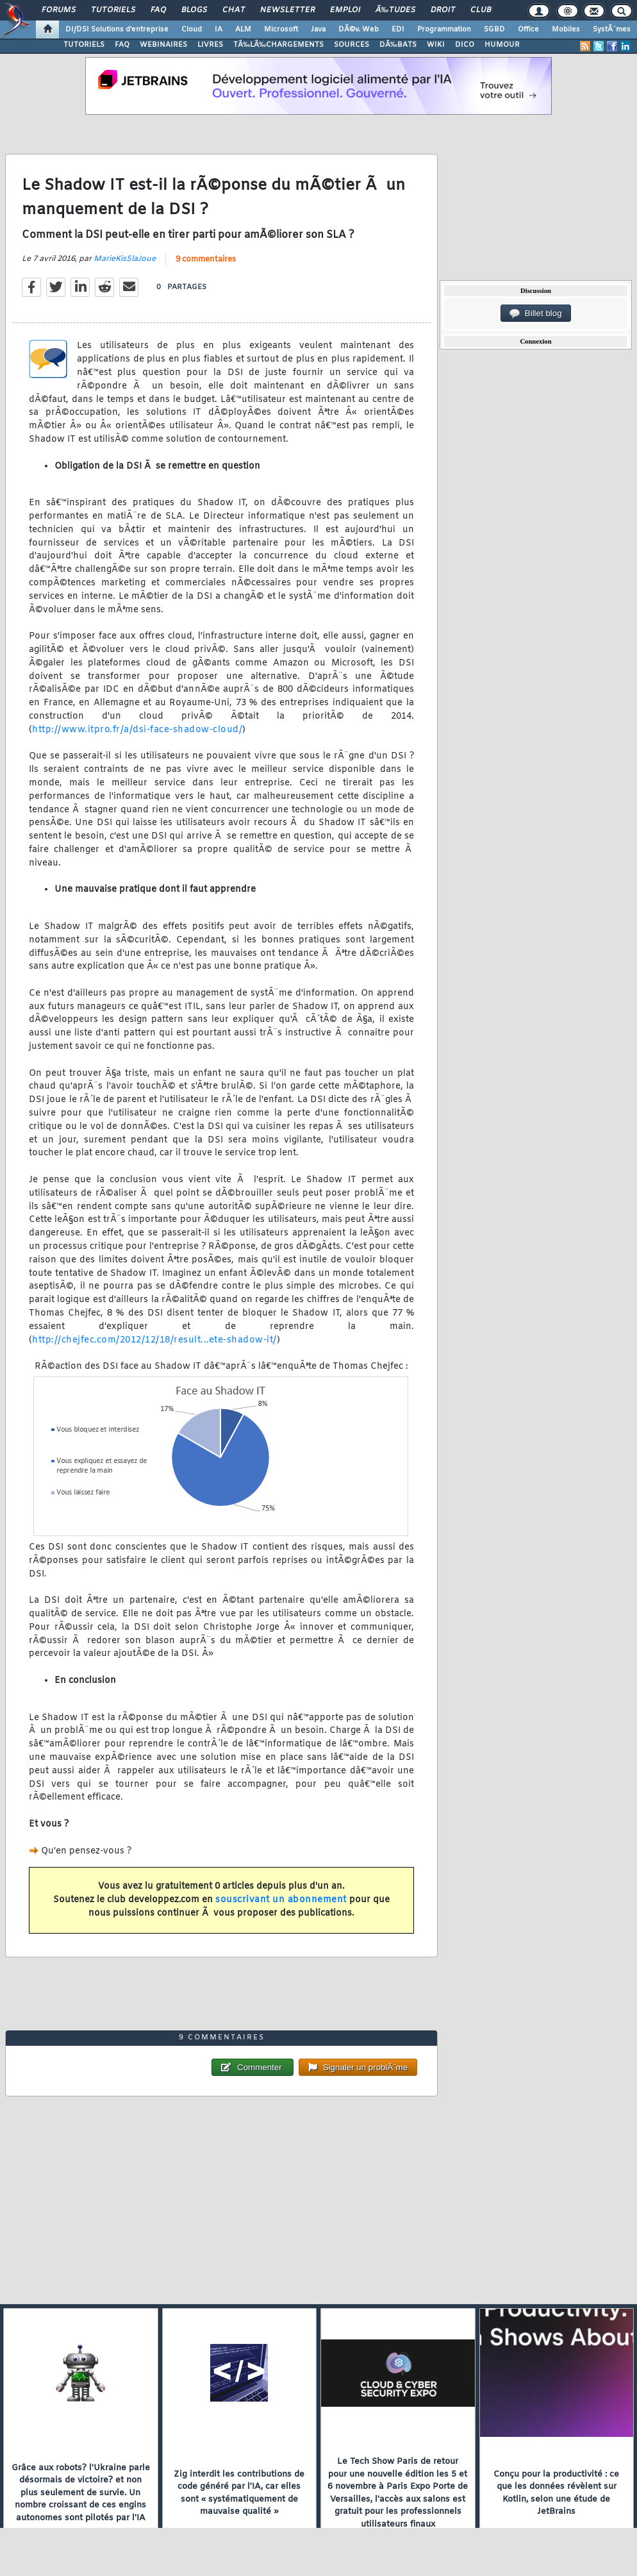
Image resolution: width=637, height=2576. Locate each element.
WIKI (436, 44)
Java (318, 29)
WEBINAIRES (163, 44)
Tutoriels (113, 10)
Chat (233, 10)
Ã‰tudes (395, 10)
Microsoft (281, 29)
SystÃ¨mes (612, 29)
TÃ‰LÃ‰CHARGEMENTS (278, 44)
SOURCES (351, 44)
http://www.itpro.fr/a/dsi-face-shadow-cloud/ (137, 730)
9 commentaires (206, 260)
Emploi (345, 10)
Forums (58, 10)
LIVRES (210, 44)
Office (528, 29)
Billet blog (535, 313)
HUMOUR (502, 44)
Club (480, 10)
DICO (464, 44)
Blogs (194, 10)
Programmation (444, 29)
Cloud (191, 29)
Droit (442, 10)
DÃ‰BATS (398, 44)
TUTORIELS (83, 44)
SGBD (494, 29)
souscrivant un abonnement (281, 1900)
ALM (243, 29)
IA (218, 29)
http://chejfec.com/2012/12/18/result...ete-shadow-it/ (154, 1340)
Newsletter (287, 10)
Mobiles (566, 29)
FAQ (158, 10)
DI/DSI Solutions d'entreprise (117, 29)
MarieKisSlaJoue (125, 259)
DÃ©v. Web (358, 29)
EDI (398, 29)
